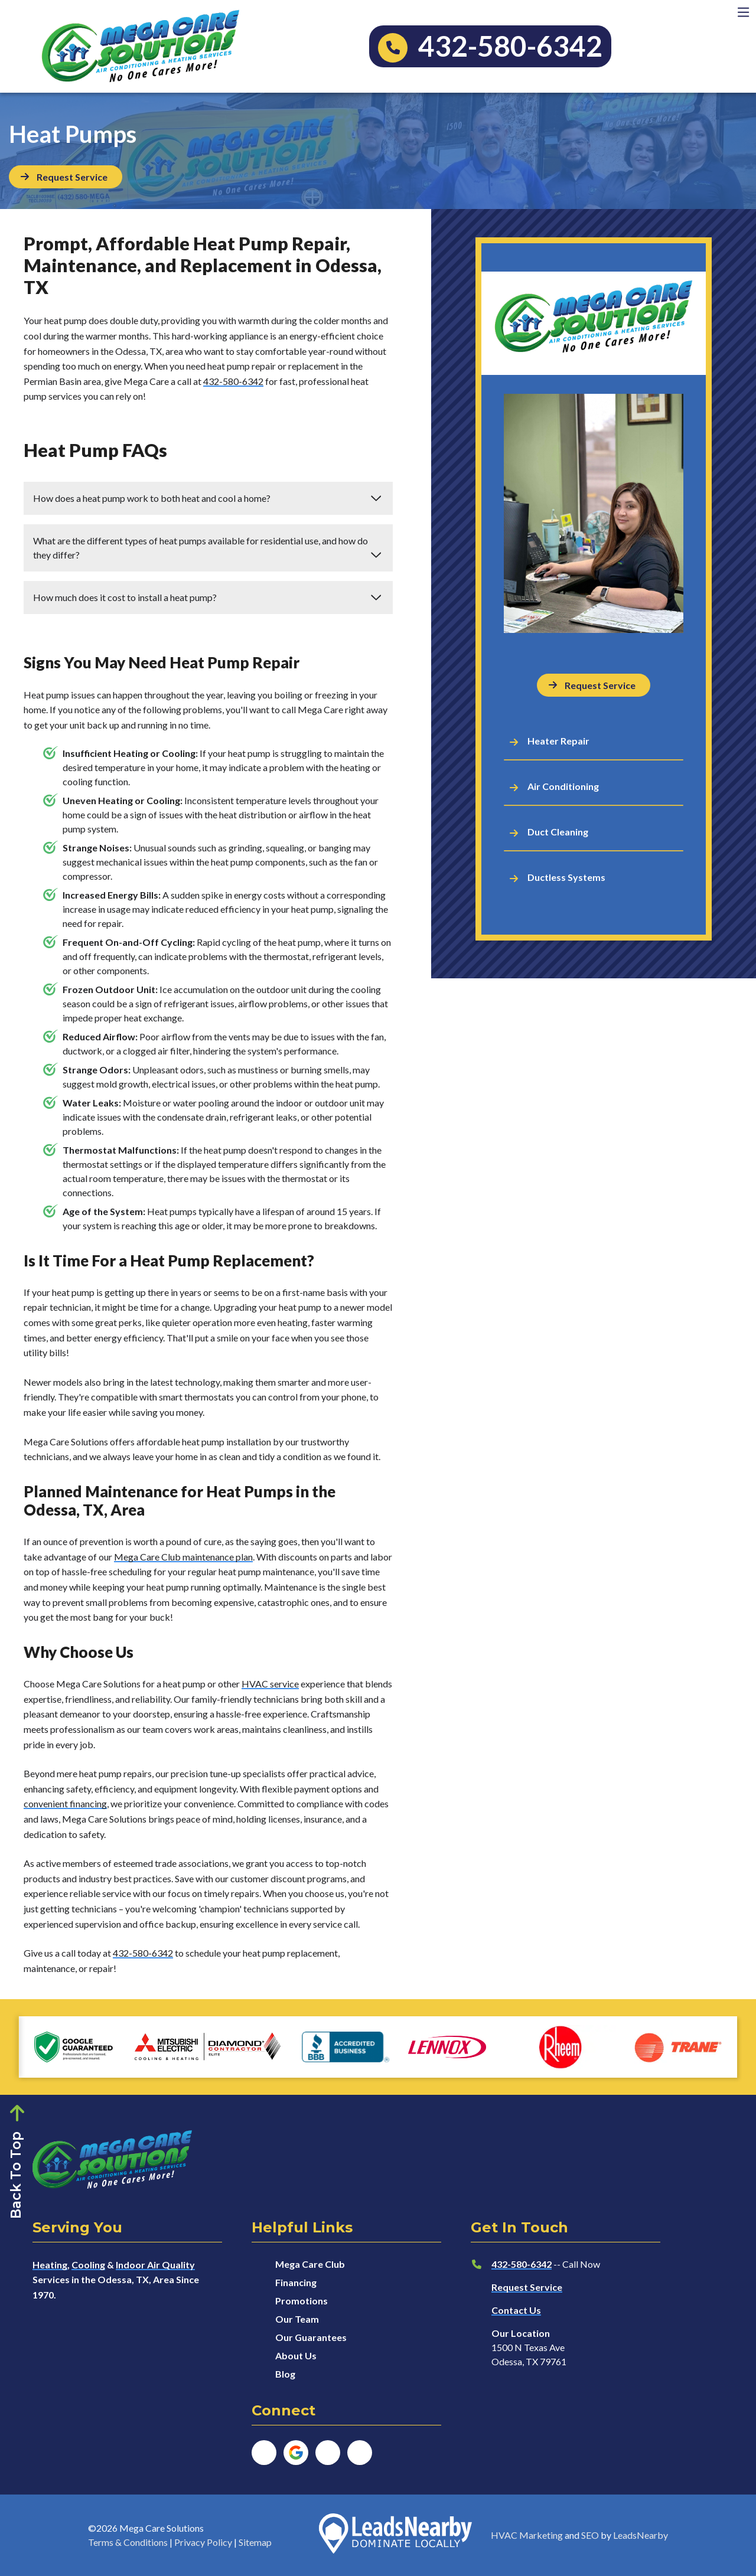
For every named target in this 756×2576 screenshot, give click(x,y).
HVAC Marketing (527, 2535)
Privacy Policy (203, 2542)
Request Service (526, 2287)
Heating (49, 2264)
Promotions (301, 2300)
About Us (296, 2355)
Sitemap (255, 2542)
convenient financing (65, 1803)
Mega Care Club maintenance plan (183, 1556)
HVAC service (270, 1683)
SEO (590, 2535)
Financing (296, 2282)
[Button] (65, 176)
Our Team (297, 2318)
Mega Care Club (310, 2264)
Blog (285, 2373)
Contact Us (516, 2310)
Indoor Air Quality (155, 2264)
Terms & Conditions (128, 2542)
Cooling (88, 2264)
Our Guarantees (311, 2337)
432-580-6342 (233, 381)
